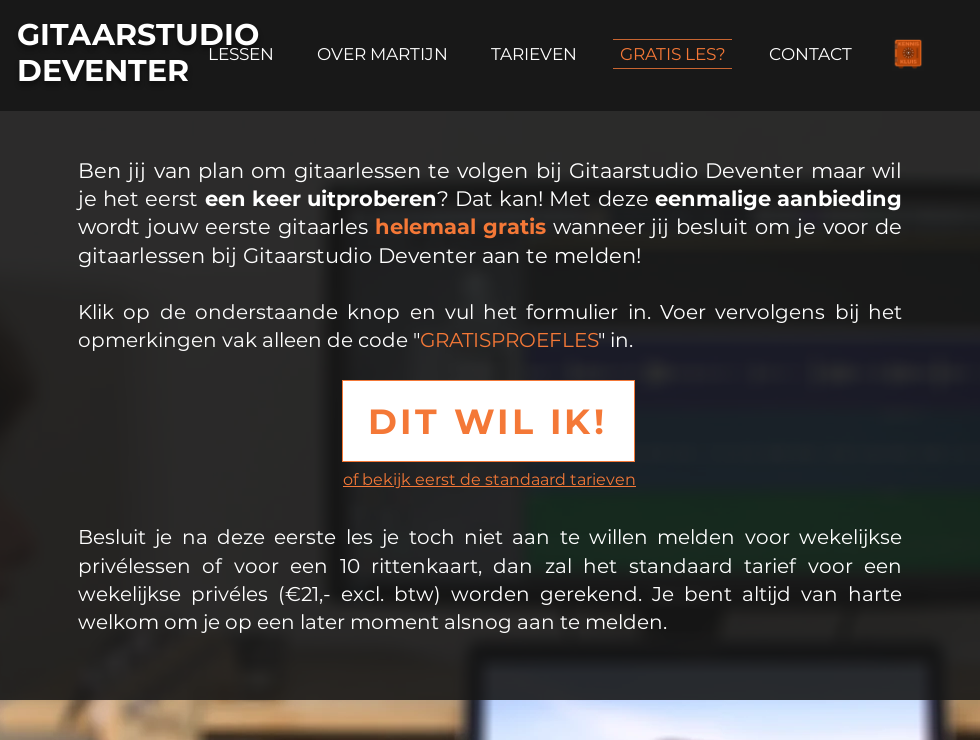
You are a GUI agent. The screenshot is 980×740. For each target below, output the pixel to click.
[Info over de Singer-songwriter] (908, 54)
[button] (488, 421)
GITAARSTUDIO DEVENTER (138, 52)
